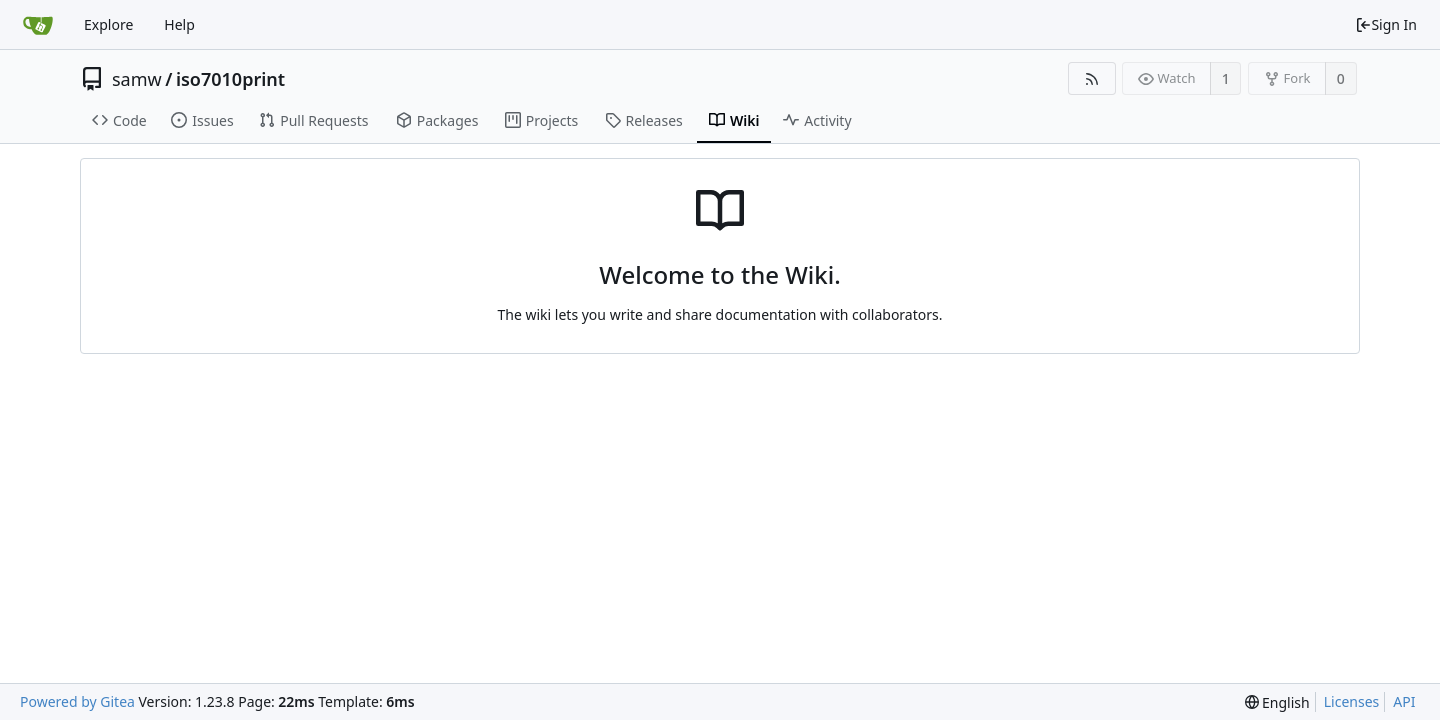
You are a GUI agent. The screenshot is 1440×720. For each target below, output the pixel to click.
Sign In (1386, 24)
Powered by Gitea (77, 701)
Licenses (1352, 701)
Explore (108, 24)
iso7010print (230, 79)
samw (137, 79)
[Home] (38, 25)
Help (179, 24)
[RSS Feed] (1091, 78)
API (1404, 701)
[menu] (1277, 702)
